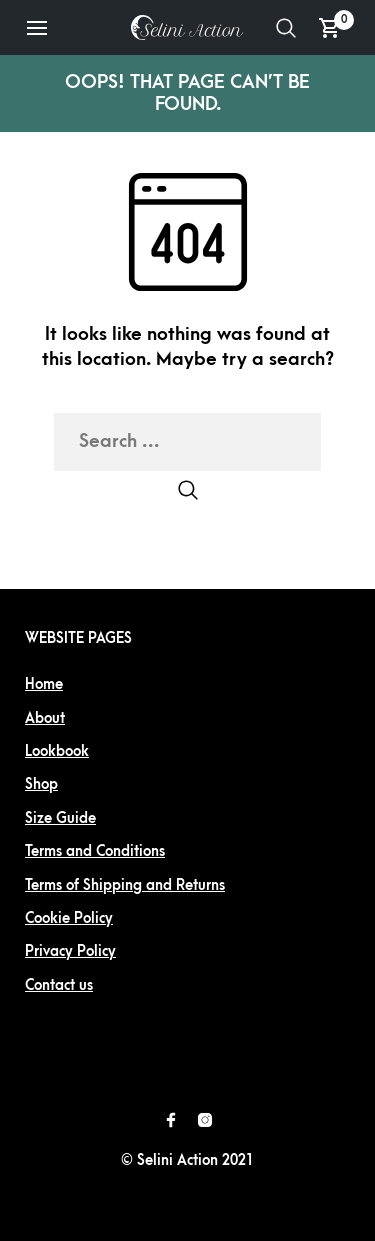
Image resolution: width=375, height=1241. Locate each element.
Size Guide (60, 818)
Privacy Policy (70, 951)
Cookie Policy (69, 918)
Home (44, 684)
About (45, 718)
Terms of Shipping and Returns (125, 885)
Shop (41, 784)
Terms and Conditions (95, 851)
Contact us (59, 985)
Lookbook (57, 751)
